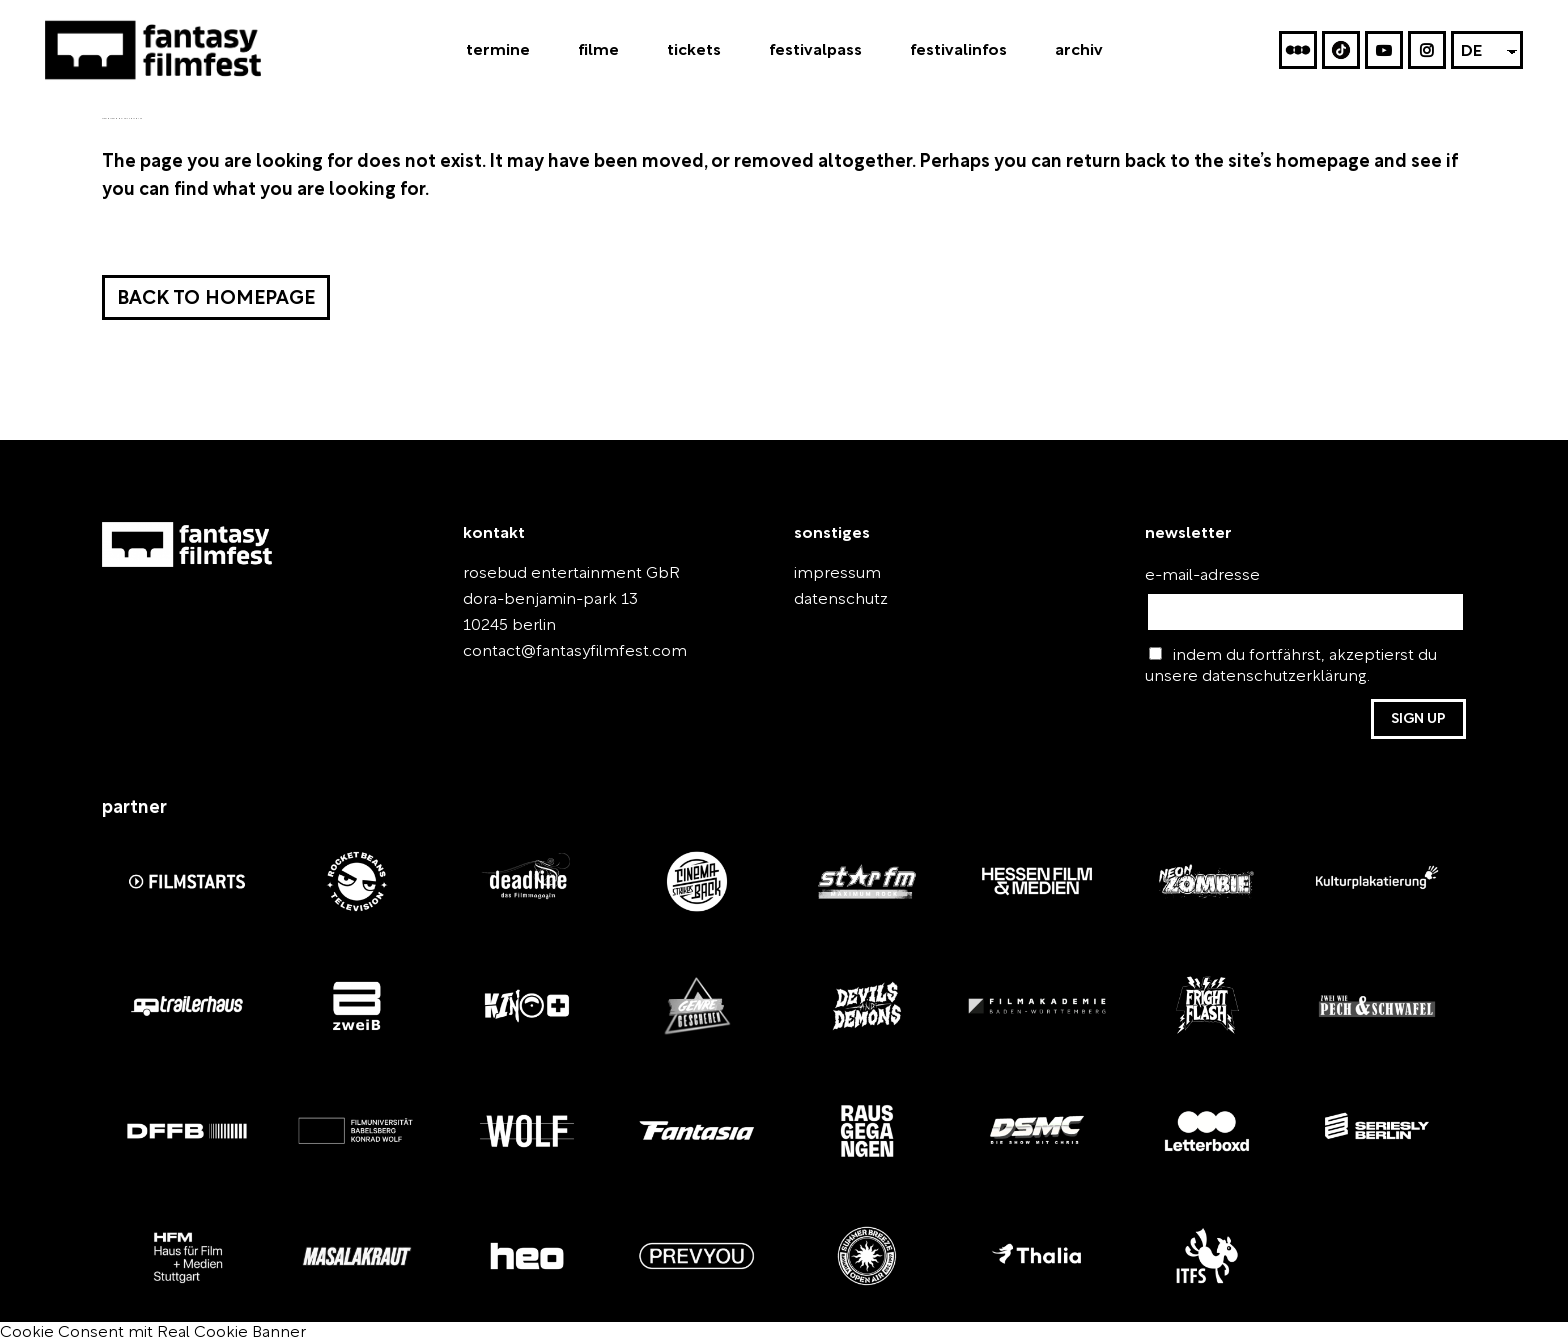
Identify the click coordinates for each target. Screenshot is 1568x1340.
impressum (829, 573)
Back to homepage (212, 299)
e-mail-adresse (1191, 575)
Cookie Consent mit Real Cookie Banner (131, 1328)
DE (1471, 53)
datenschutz (832, 599)
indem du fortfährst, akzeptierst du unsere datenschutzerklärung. (1292, 665)
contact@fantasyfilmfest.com (557, 651)
